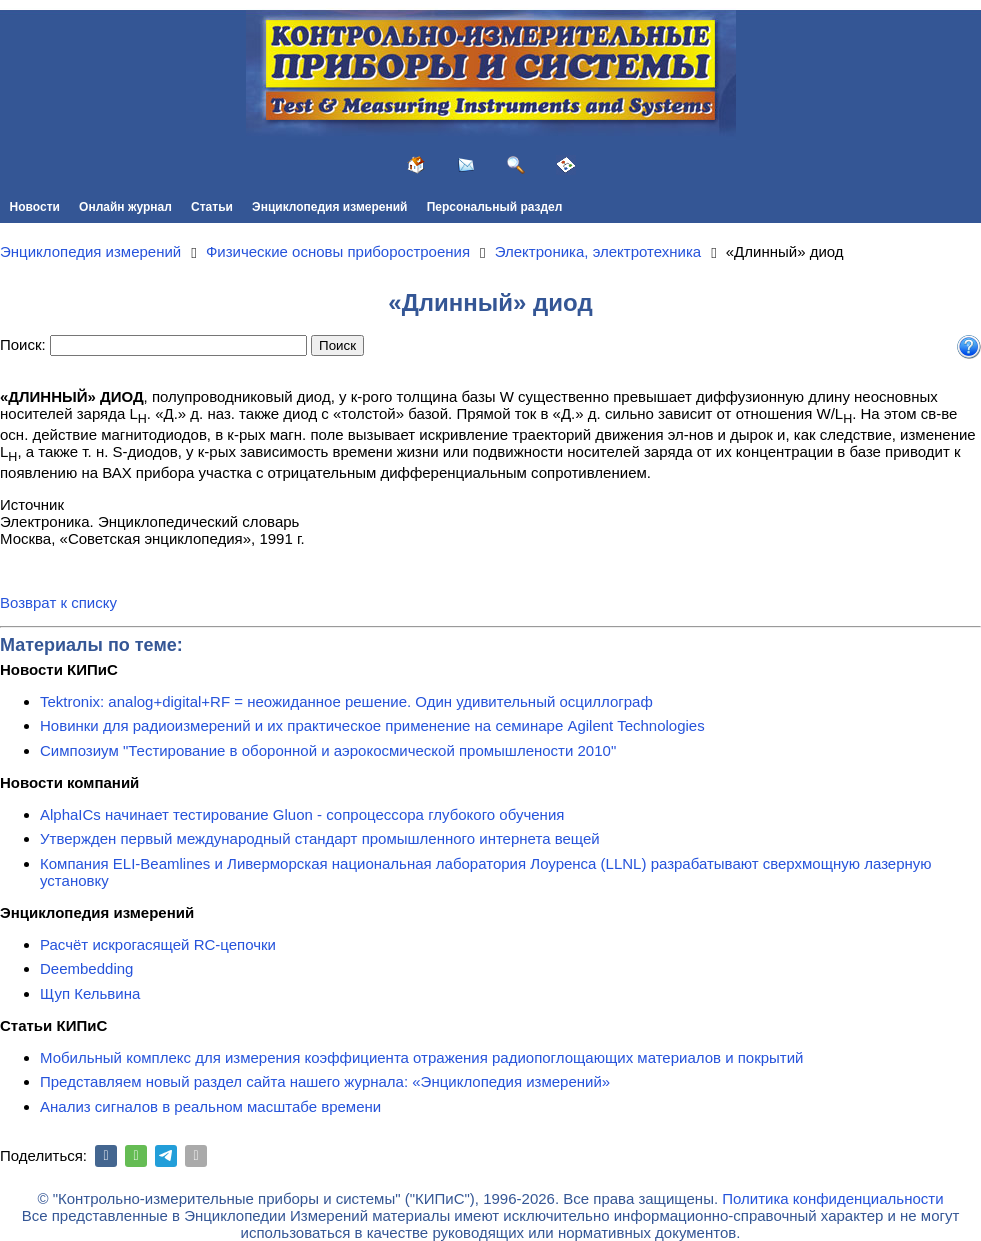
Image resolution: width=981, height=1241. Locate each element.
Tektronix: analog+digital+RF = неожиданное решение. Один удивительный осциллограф (346, 701)
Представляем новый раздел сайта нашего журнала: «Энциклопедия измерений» (325, 1081)
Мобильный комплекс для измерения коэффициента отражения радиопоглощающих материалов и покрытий (422, 1057)
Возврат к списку (58, 602)
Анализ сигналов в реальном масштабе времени (210, 1106)
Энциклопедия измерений (329, 207)
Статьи (212, 207)
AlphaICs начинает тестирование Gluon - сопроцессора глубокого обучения (302, 814)
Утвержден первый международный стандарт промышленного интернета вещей (320, 838)
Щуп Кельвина (90, 993)
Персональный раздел (495, 207)
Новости (35, 207)
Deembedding (86, 968)
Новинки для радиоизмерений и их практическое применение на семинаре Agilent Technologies (372, 725)
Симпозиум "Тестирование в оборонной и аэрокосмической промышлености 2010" (328, 750)
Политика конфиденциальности (832, 1198)
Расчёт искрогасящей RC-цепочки (158, 944)
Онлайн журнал (125, 207)
